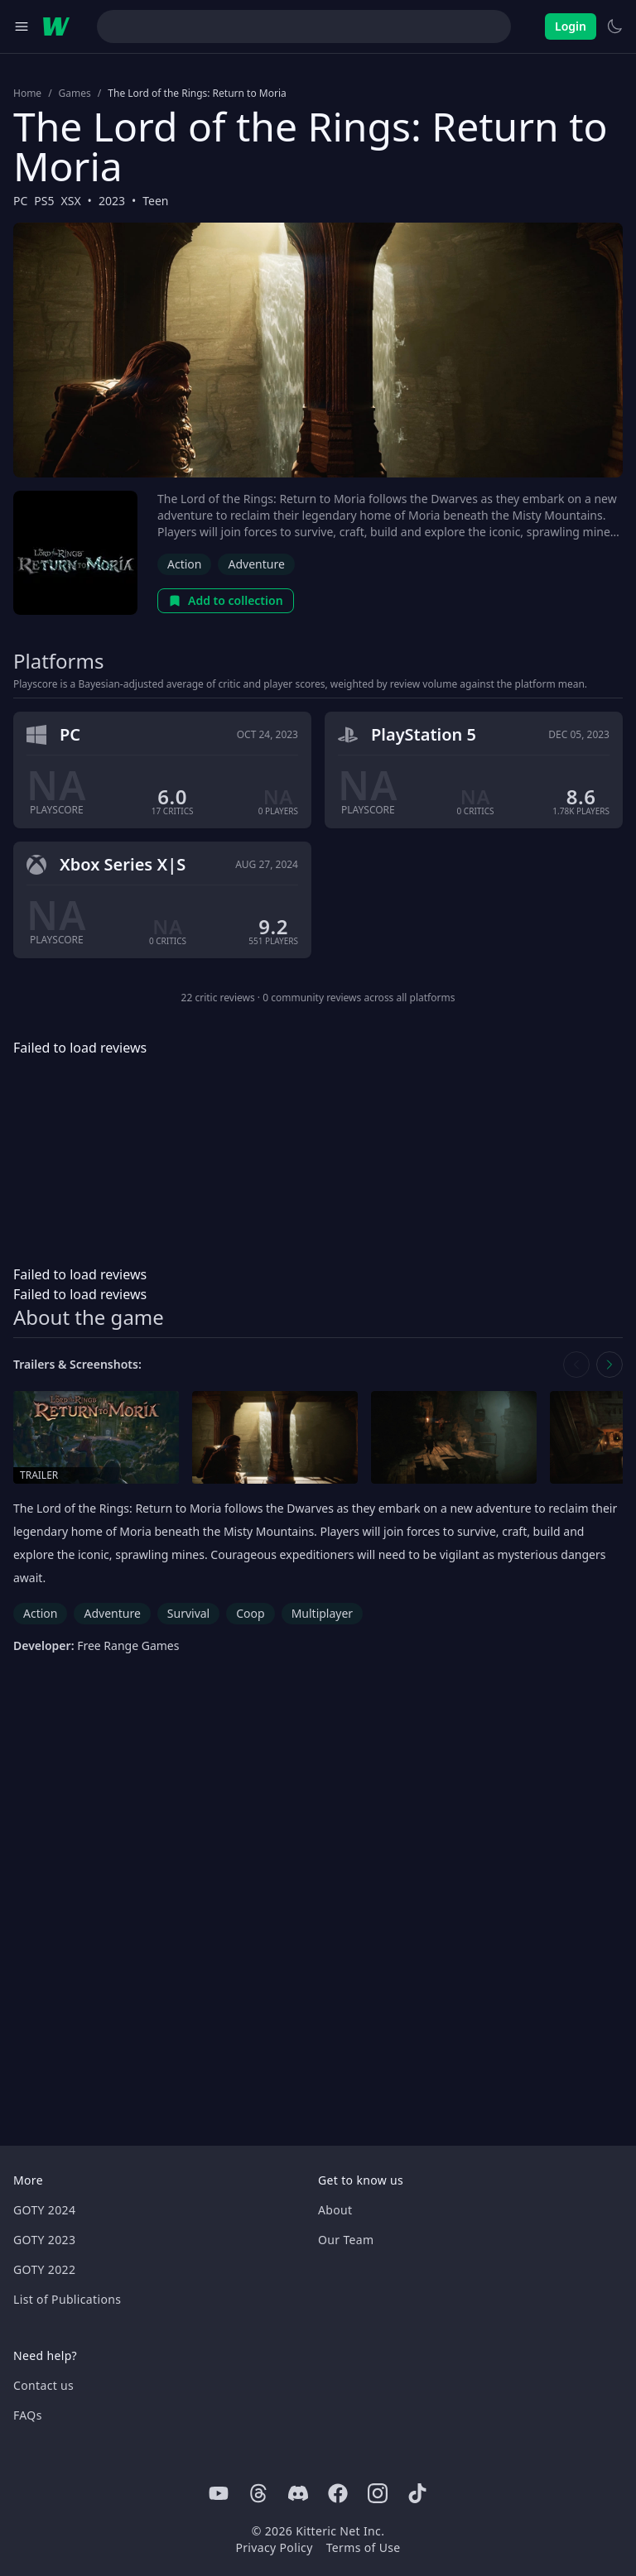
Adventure (256, 564)
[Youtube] (219, 2493)
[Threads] (258, 2493)
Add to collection (225, 600)
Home (27, 93)
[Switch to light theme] (614, 26)
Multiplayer (323, 1613)
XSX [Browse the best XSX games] (71, 201)
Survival (188, 1613)
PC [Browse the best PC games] (20, 201)
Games (75, 93)
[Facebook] (338, 2493)
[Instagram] (378, 2493)
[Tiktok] (417, 2493)
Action (184, 564)
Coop (250, 1613)
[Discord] (298, 2493)
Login (570, 26)
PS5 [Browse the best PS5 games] (44, 201)
